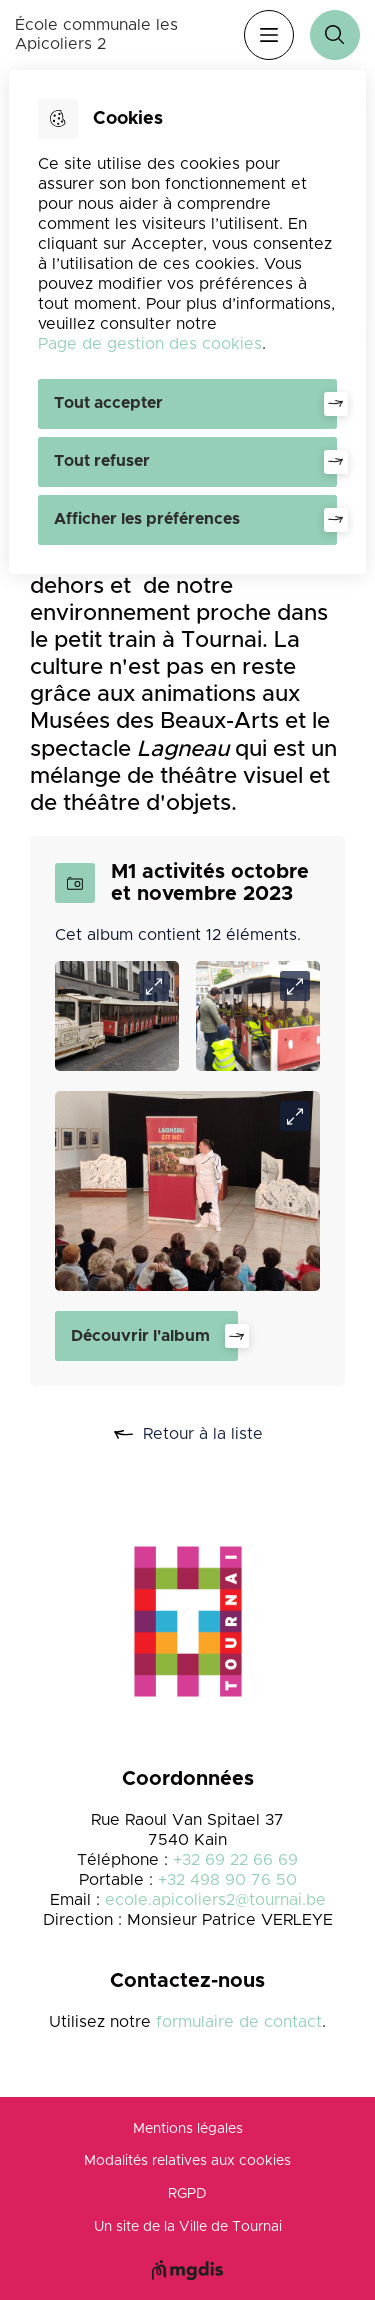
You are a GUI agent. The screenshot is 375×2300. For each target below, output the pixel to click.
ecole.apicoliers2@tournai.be (215, 1900)
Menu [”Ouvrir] (269, 35)
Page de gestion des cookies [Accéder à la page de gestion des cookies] (150, 344)
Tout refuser (102, 461)
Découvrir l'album (140, 1336)
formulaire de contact (239, 2022)
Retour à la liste (210, 1435)
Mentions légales (188, 2129)
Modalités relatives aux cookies (187, 2161)
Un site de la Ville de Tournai (188, 2227)
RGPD (187, 2194)
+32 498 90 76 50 (227, 1880)
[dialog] (187, 322)
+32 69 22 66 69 (235, 1860)
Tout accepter (108, 403)
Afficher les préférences (147, 519)
